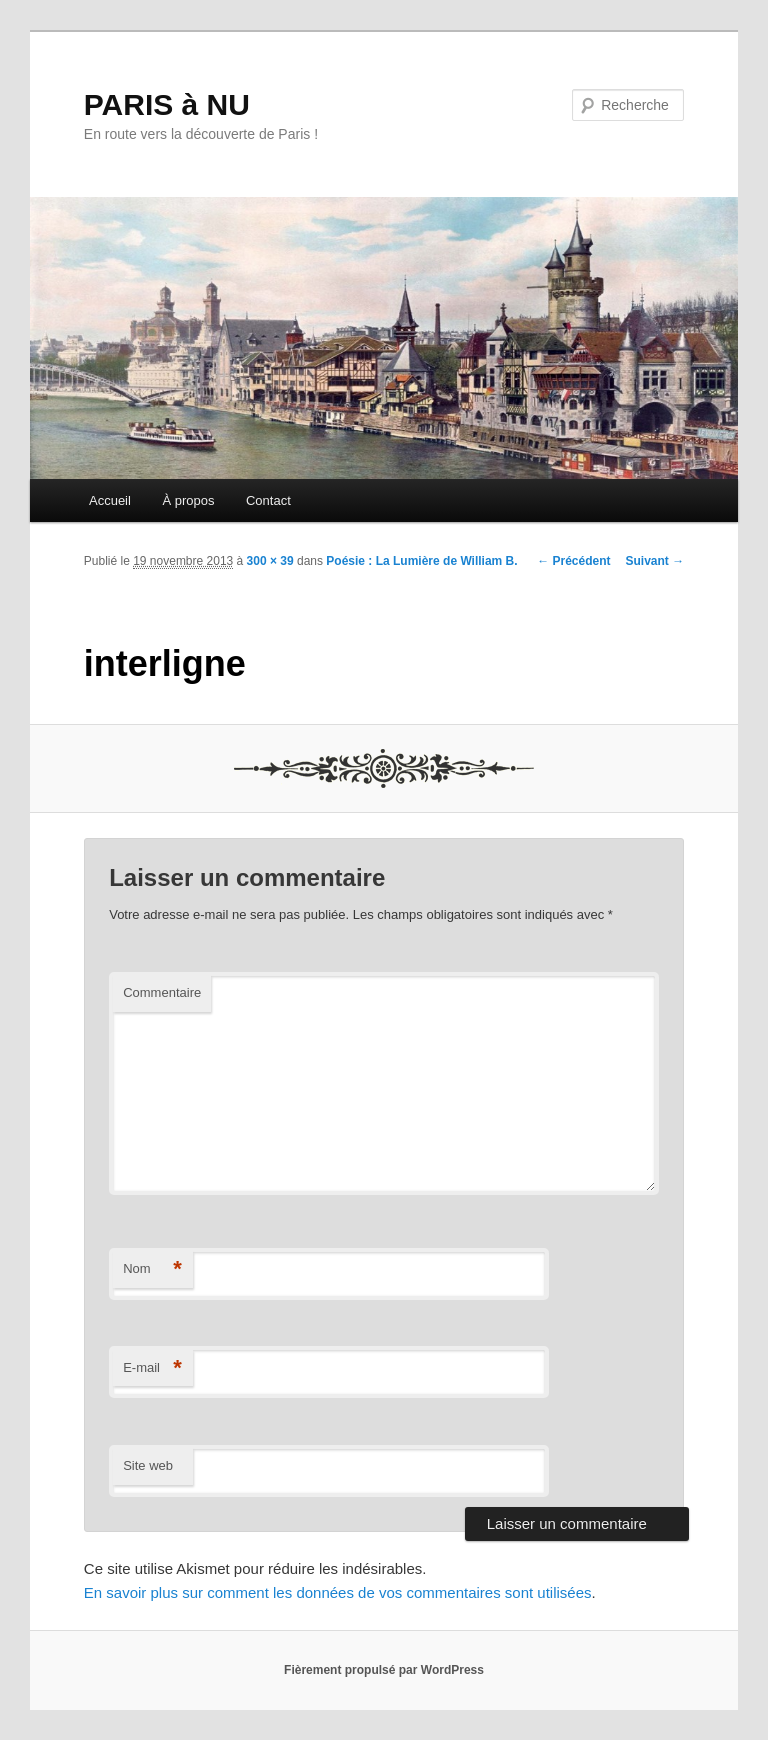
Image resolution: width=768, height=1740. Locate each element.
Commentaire (162, 992)
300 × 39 (270, 561)
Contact (268, 500)
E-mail (152, 1368)
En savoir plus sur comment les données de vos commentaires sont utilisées (338, 1592)
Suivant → (655, 561)
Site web (148, 1465)
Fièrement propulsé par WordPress (384, 1670)
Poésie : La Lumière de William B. (421, 561)
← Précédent (573, 561)
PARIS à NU (167, 104)
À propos (188, 500)
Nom (152, 1269)
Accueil (110, 500)
